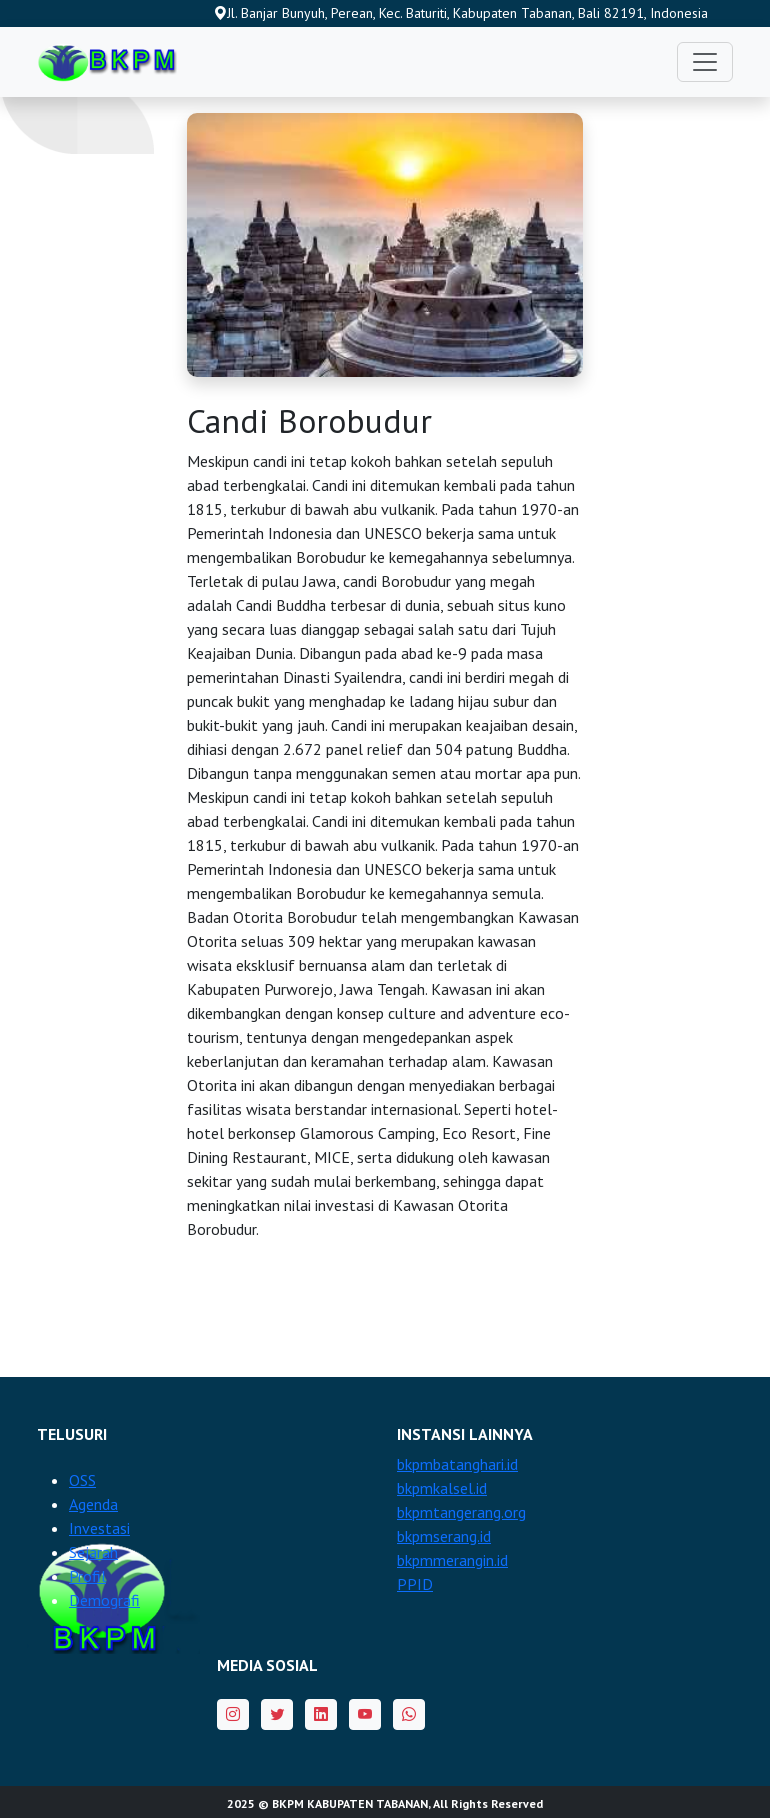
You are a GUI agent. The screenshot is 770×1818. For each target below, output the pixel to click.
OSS (82, 1480)
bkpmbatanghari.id (457, 1464)
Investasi (99, 1528)
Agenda (93, 1504)
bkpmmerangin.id (452, 1560)
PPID (415, 1584)
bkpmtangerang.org (461, 1512)
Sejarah (93, 1552)
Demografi (104, 1600)
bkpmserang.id (444, 1536)
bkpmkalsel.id (442, 1488)
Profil (87, 1576)
